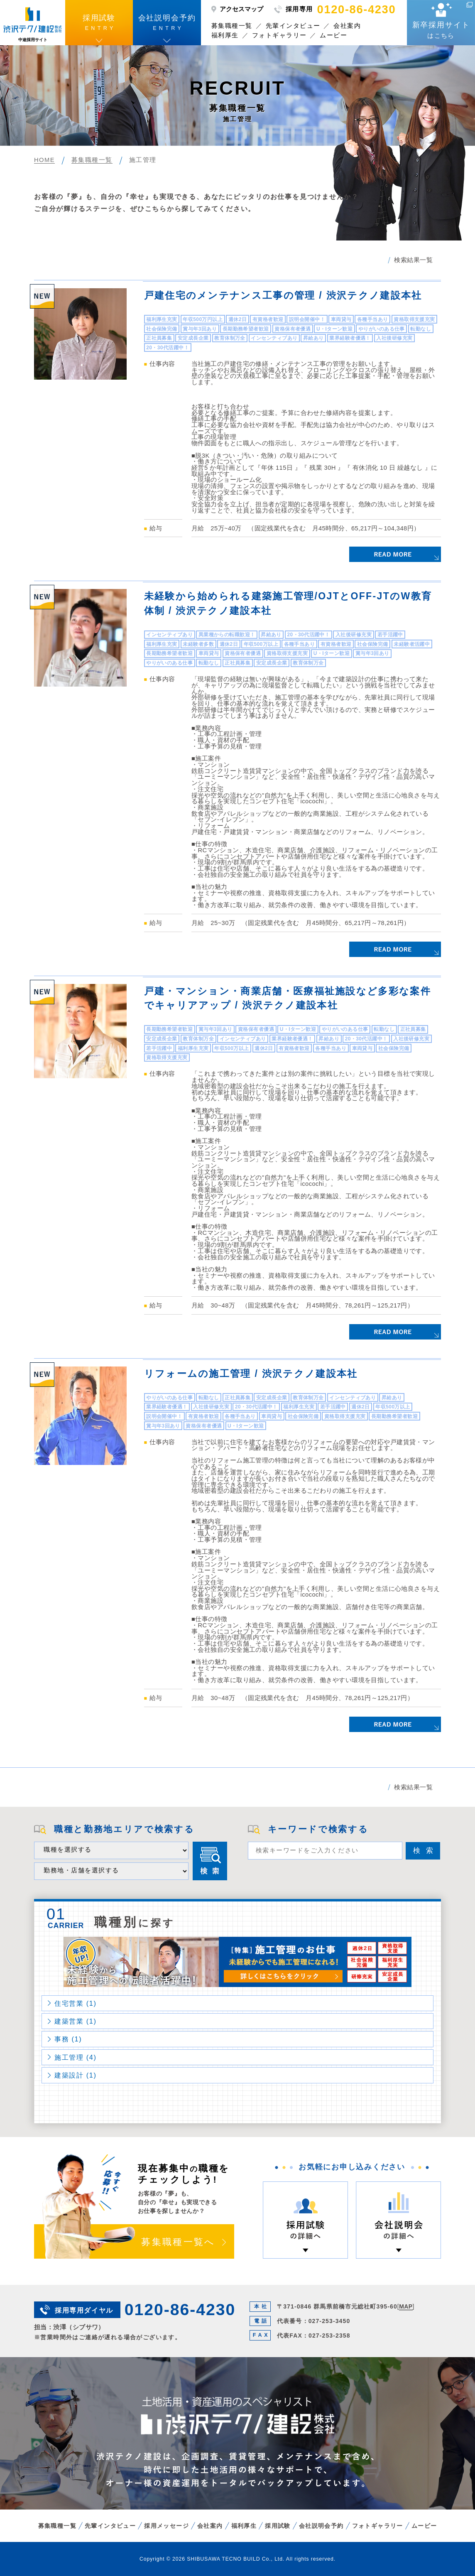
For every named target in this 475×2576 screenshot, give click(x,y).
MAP (405, 2306)
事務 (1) (68, 2039)
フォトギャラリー (279, 35)
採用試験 (278, 2525)
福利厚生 (225, 35)
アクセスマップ (241, 9)
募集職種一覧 (231, 25)
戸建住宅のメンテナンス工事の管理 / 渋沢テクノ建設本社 (283, 295)
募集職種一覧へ (178, 2242)
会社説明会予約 (321, 2525)
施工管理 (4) (75, 2057)
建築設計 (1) (75, 2075)
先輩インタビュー (293, 25)
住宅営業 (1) (75, 2003)
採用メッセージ (166, 2525)
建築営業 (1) (75, 2021)
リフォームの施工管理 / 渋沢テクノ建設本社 (251, 1373)
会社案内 (347, 25)
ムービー (333, 35)
